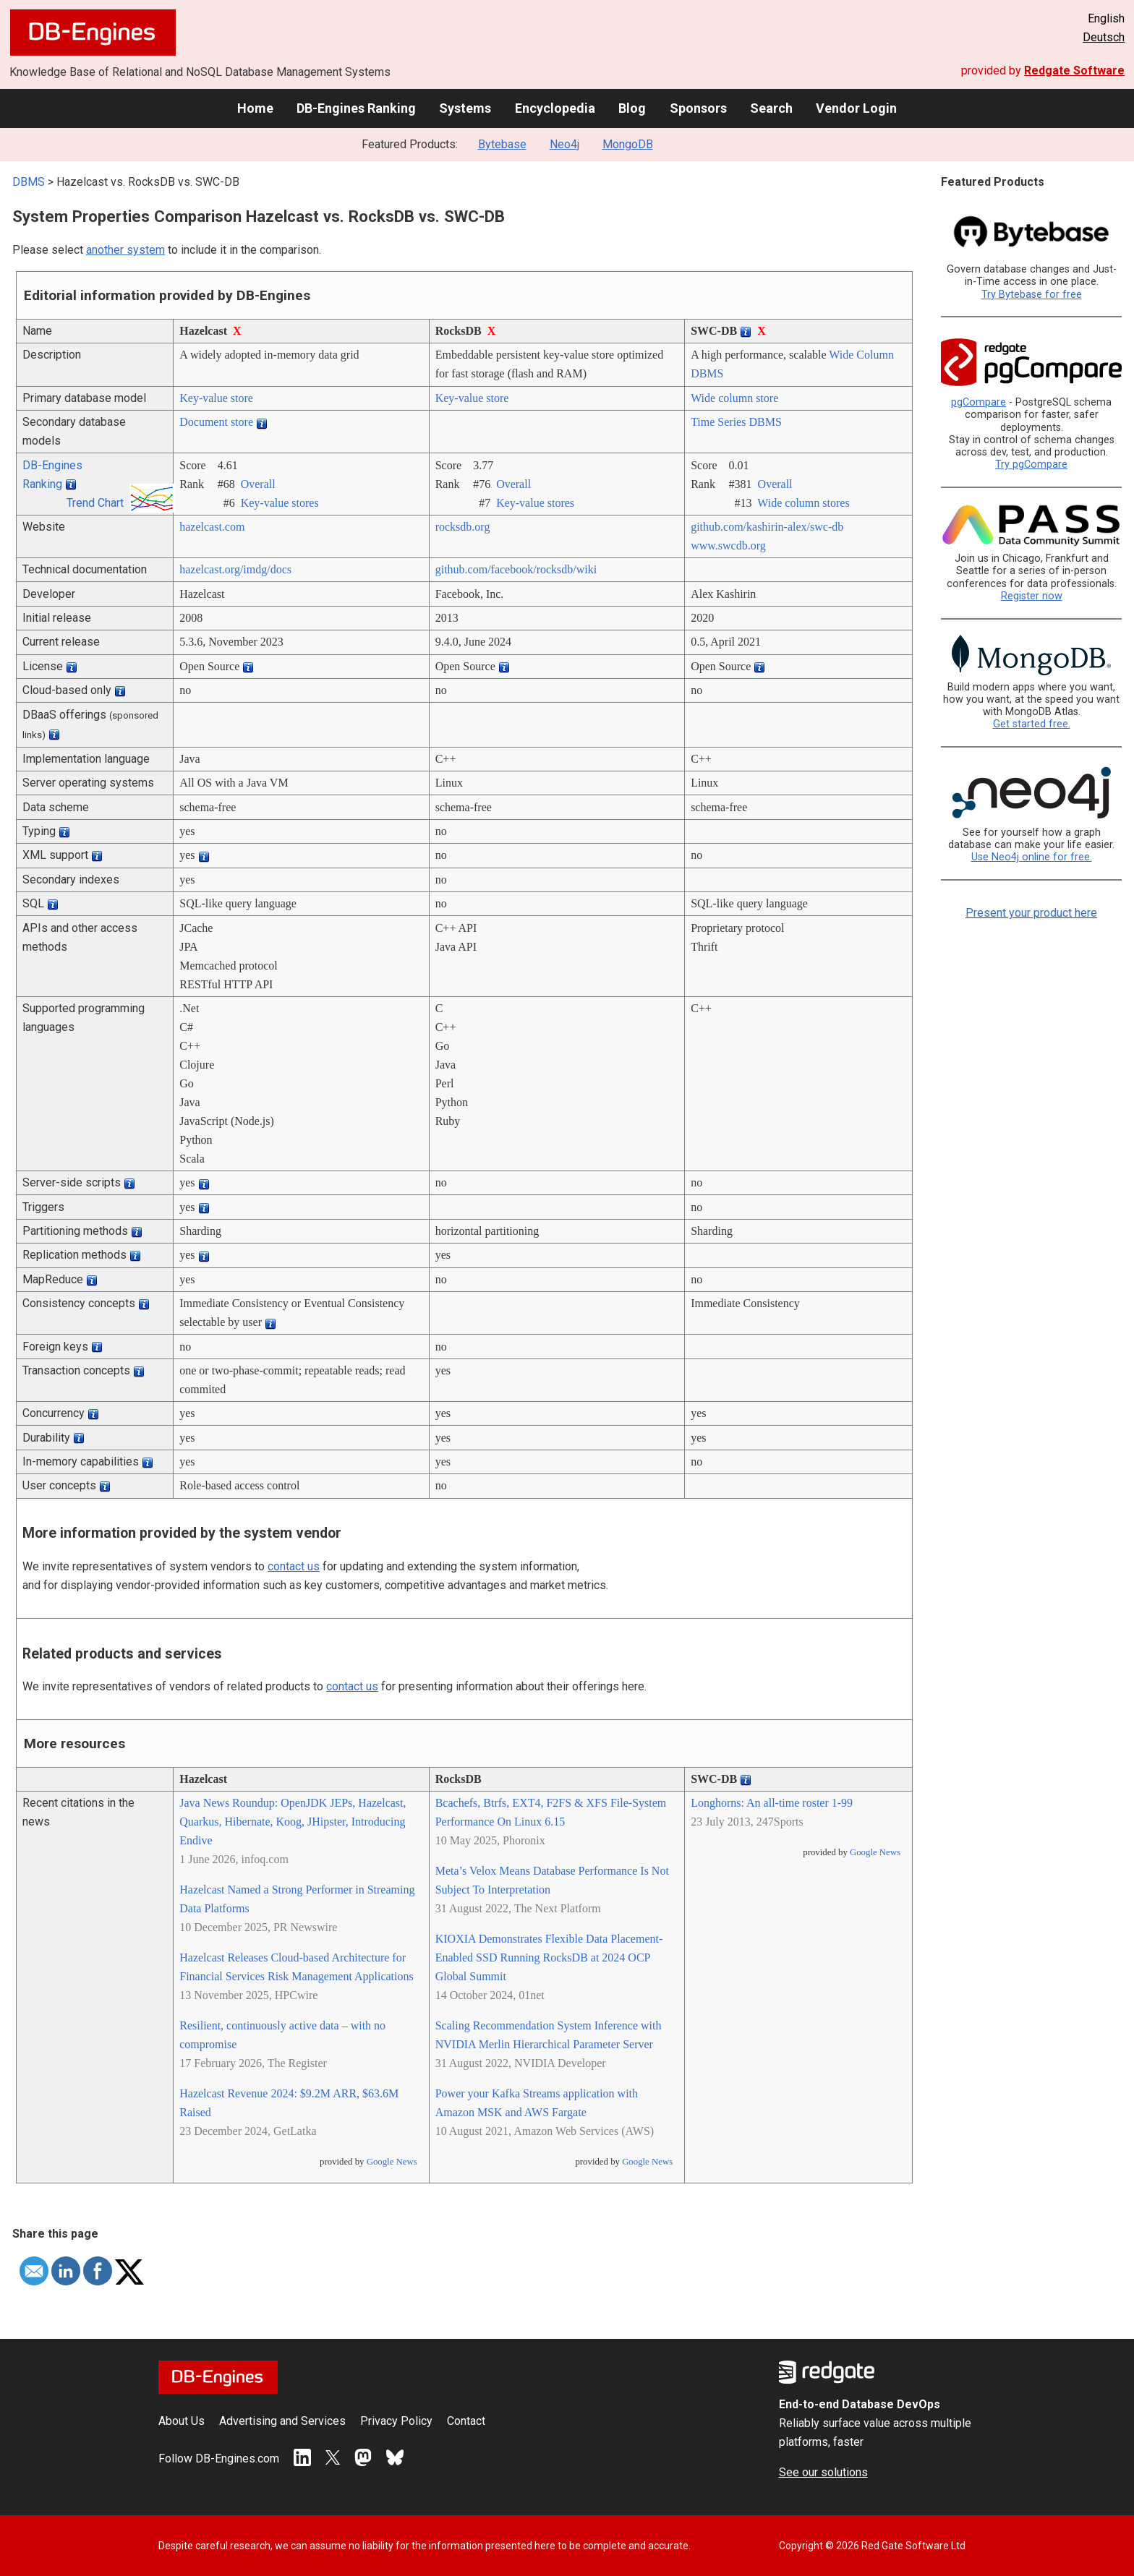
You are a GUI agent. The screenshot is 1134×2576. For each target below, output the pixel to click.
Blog (632, 108)
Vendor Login (856, 108)
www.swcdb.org (728, 545)
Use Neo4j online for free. (1031, 857)
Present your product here (1031, 913)
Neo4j (564, 144)
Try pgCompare (1031, 464)
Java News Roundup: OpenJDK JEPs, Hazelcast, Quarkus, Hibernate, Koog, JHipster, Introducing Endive (292, 1822)
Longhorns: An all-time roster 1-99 (772, 1803)
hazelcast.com (211, 527)
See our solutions (823, 2472)
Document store (216, 422)
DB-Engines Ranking (356, 108)
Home (255, 108)
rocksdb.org (462, 527)
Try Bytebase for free (1031, 294)
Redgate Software (1074, 70)
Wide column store (734, 398)
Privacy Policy (396, 2421)
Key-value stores (280, 503)
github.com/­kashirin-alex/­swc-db (767, 527)
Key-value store (216, 398)
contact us (294, 1566)
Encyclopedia (555, 108)
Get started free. (1031, 724)
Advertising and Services (282, 2421)
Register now (1031, 596)
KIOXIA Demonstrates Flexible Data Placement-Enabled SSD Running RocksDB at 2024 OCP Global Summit (549, 1957)
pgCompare (978, 402)
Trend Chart (95, 503)
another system (125, 250)
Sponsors (698, 108)
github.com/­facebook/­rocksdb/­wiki (516, 569)
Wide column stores (803, 503)
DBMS (28, 182)
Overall (258, 484)
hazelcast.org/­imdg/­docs (235, 569)
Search (771, 108)
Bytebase (502, 144)
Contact (466, 2421)
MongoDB (627, 144)
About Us (181, 2421)
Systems (465, 108)
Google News (392, 2162)
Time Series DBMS (736, 422)
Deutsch (1104, 37)
